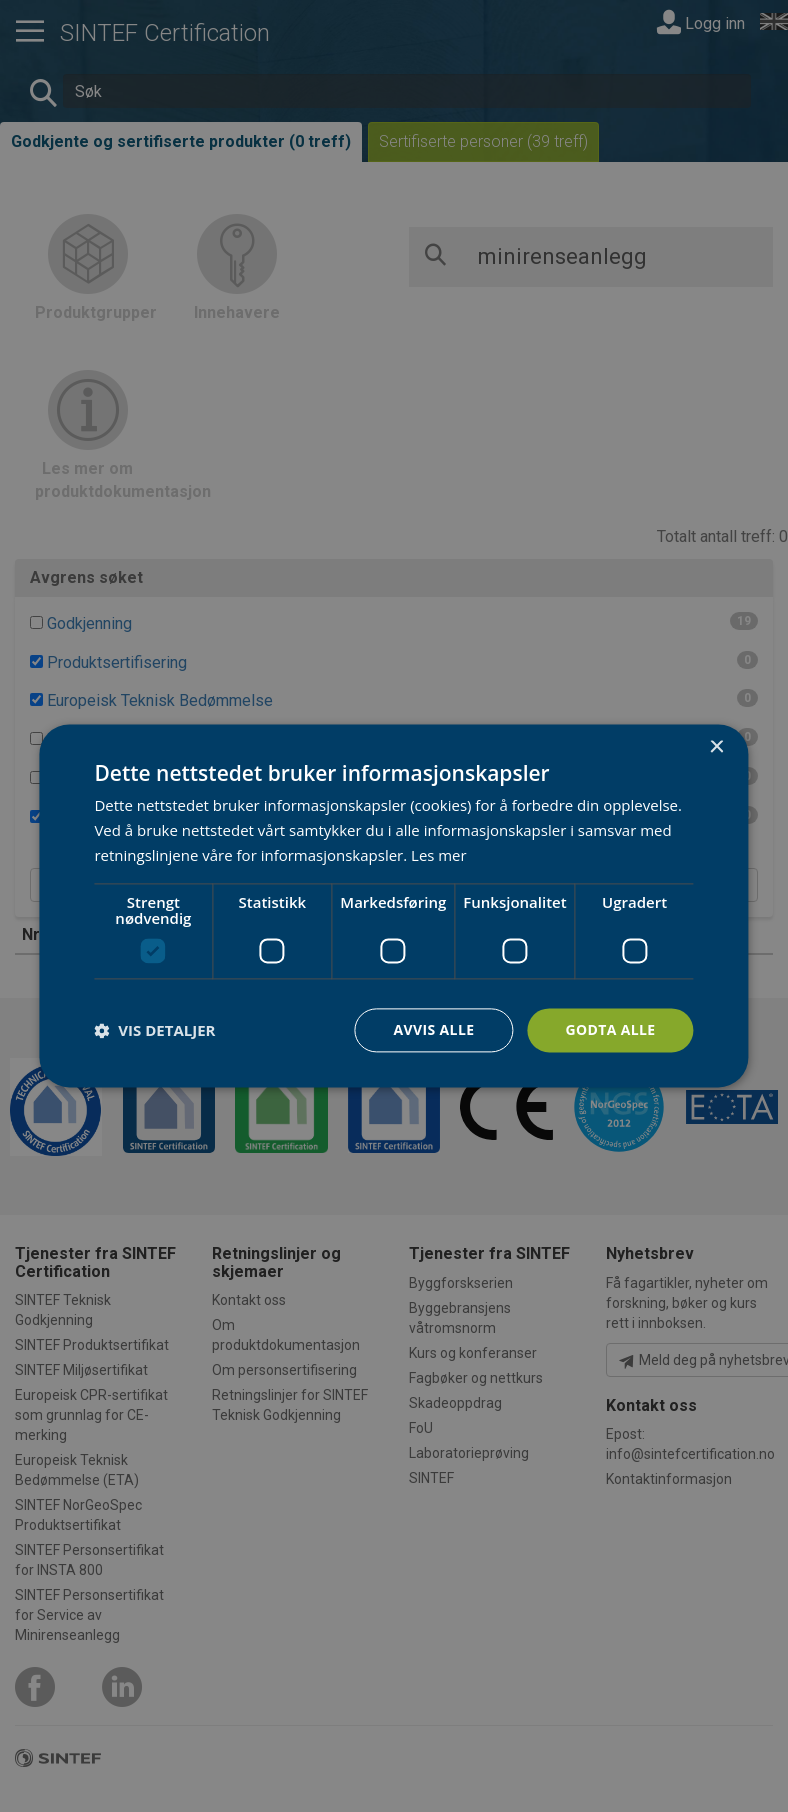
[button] (154, 1030)
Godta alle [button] (610, 1029)
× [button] (716, 747)
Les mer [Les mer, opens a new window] (439, 855)
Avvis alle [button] (433, 1029)
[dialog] (393, 905)
